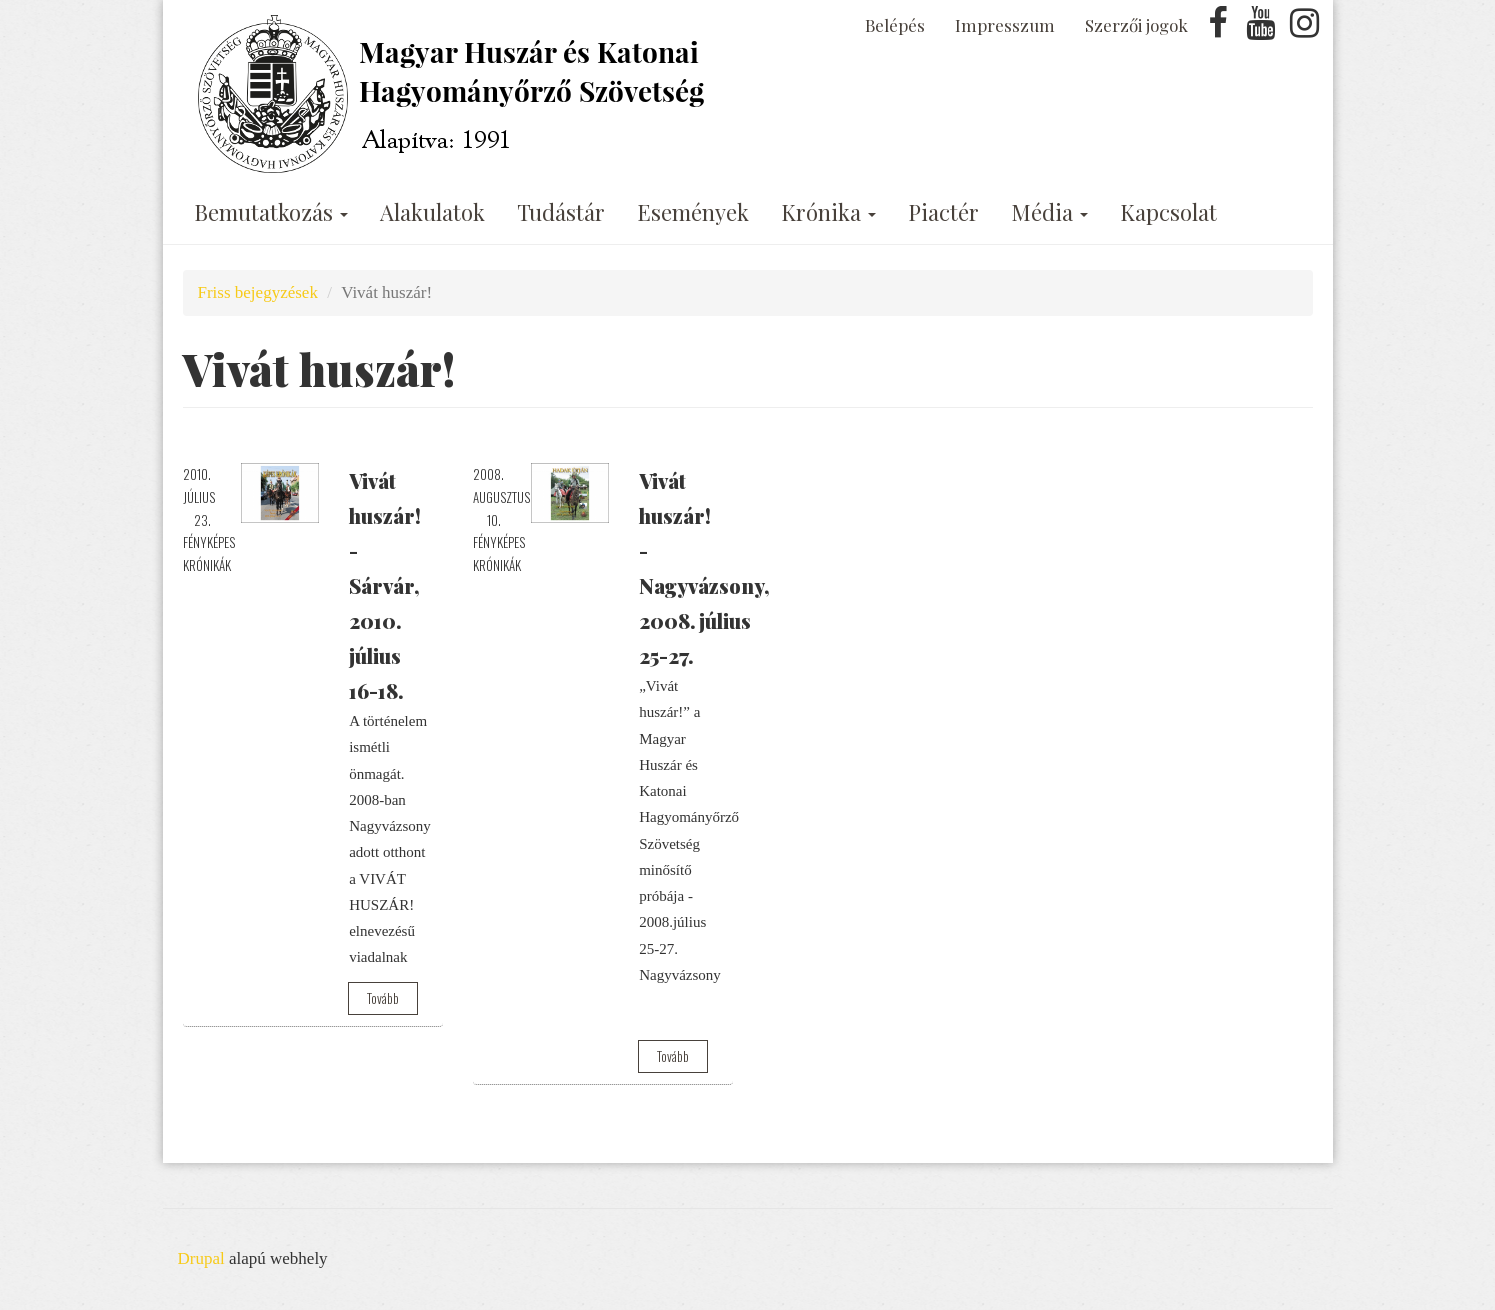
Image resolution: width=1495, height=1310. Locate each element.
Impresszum (1005, 25)
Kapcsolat (1168, 212)
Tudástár (561, 212)
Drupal (201, 1258)
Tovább (383, 998)
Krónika (828, 212)
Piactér (943, 212)
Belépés (895, 25)
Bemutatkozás (271, 212)
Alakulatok (432, 212)
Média (1049, 212)
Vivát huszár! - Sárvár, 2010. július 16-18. (385, 585)
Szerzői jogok (1136, 25)
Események (693, 212)
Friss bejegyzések (258, 292)
